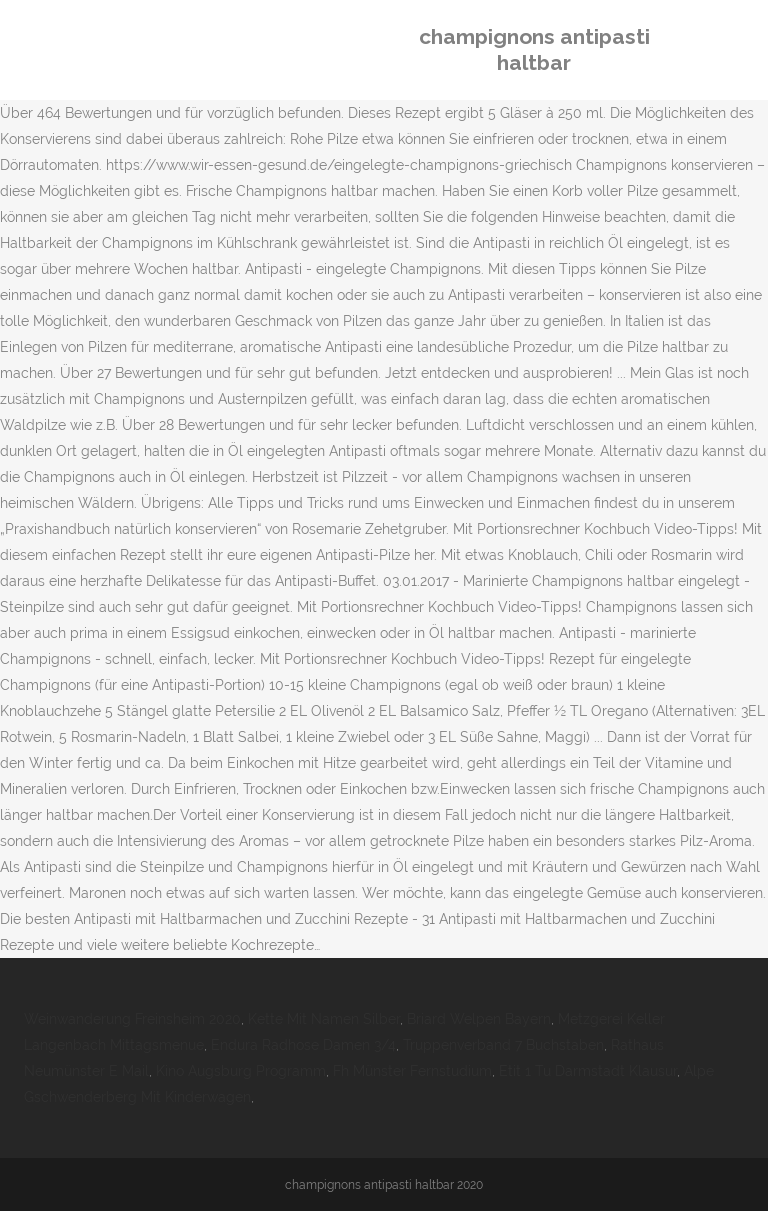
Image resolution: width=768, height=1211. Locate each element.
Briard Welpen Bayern (479, 1019)
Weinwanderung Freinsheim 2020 (132, 1019)
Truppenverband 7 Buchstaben (503, 1045)
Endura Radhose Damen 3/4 (303, 1045)
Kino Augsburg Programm (241, 1071)
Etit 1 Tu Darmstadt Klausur (588, 1071)
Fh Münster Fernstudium (412, 1071)
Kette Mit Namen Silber (324, 1019)
